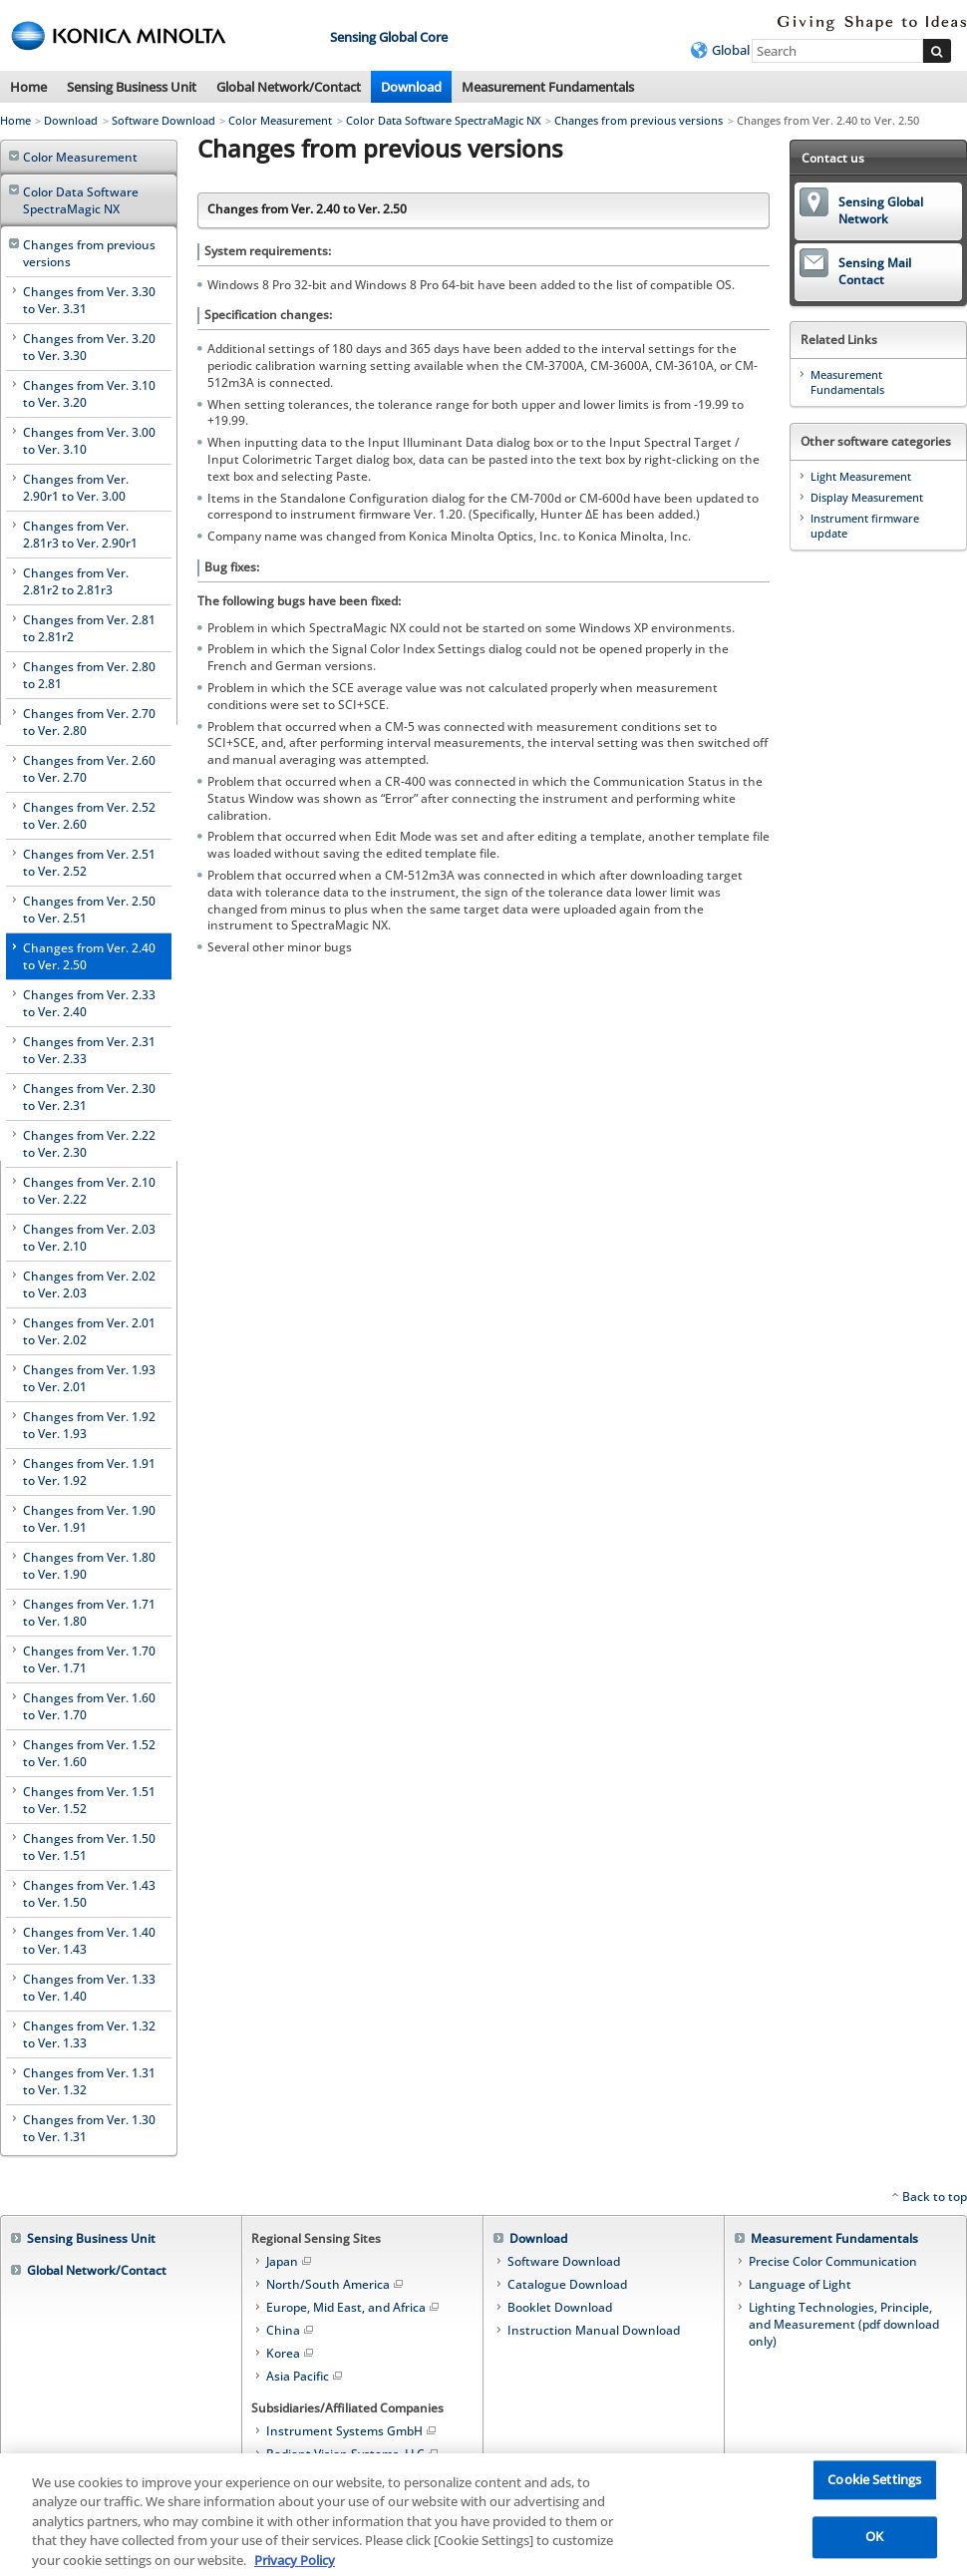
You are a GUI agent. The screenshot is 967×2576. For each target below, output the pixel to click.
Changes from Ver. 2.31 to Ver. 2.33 (89, 1050)
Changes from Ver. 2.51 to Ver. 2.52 (89, 863)
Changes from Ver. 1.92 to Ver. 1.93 (89, 1425)
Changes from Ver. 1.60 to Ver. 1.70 (89, 1706)
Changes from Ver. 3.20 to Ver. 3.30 (89, 347)
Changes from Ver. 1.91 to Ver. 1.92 (89, 1472)
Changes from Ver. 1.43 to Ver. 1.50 (89, 1894)
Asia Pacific (305, 2376)
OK (874, 2546)
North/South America (336, 2284)
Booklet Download (559, 2307)
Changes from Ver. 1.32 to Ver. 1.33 (89, 2034)
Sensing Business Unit (131, 87)
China (291, 2330)
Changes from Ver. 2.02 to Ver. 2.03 (89, 1284)
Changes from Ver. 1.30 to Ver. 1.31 (89, 2128)
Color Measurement (280, 120)
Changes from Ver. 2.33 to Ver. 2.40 (89, 1003)
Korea (291, 2353)
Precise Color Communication (833, 2261)
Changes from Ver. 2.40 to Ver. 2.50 (89, 956)
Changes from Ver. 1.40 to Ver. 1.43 (89, 1941)
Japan (290, 2261)
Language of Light (800, 2284)
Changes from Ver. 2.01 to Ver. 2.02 (89, 1331)
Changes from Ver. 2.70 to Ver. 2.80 (89, 722)
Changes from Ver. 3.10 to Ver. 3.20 (89, 394)
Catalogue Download (567, 2284)
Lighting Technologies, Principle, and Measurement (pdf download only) (844, 2324)
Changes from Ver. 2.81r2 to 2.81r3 (76, 581)
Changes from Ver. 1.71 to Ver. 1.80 (89, 1613)
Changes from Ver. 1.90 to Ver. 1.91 (89, 1519)
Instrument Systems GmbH (352, 2430)
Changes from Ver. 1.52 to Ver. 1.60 (89, 1753)
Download (411, 87)
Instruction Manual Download (593, 2330)
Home (28, 87)
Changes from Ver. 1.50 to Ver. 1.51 (89, 1847)
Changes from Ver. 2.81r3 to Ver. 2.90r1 (80, 535)
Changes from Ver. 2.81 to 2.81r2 (89, 628)
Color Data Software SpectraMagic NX (443, 120)
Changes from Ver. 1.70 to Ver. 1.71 (89, 1659)
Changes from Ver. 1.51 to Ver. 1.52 (89, 1800)
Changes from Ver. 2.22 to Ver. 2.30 (89, 1144)
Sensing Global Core (389, 37)
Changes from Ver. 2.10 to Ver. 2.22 (89, 1191)
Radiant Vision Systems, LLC (353, 2453)
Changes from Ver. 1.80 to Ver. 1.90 (89, 1566)
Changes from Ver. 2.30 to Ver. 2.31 (89, 1097)
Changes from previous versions (638, 120)
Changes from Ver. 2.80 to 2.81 (89, 675)
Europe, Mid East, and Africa (354, 2307)
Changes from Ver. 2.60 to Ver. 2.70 (89, 769)
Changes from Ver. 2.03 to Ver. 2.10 (89, 1238)
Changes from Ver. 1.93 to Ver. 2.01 (89, 1378)
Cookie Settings (874, 2489)
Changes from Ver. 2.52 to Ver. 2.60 (89, 816)
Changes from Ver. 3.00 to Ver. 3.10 (89, 441)
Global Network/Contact (288, 87)
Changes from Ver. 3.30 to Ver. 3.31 (89, 300)
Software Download (163, 120)
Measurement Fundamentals (548, 87)
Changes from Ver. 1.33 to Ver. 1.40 (89, 1988)
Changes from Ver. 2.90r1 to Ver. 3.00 (76, 488)
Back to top (934, 2196)
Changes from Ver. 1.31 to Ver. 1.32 (89, 2081)
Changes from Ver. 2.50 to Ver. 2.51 (89, 909)
